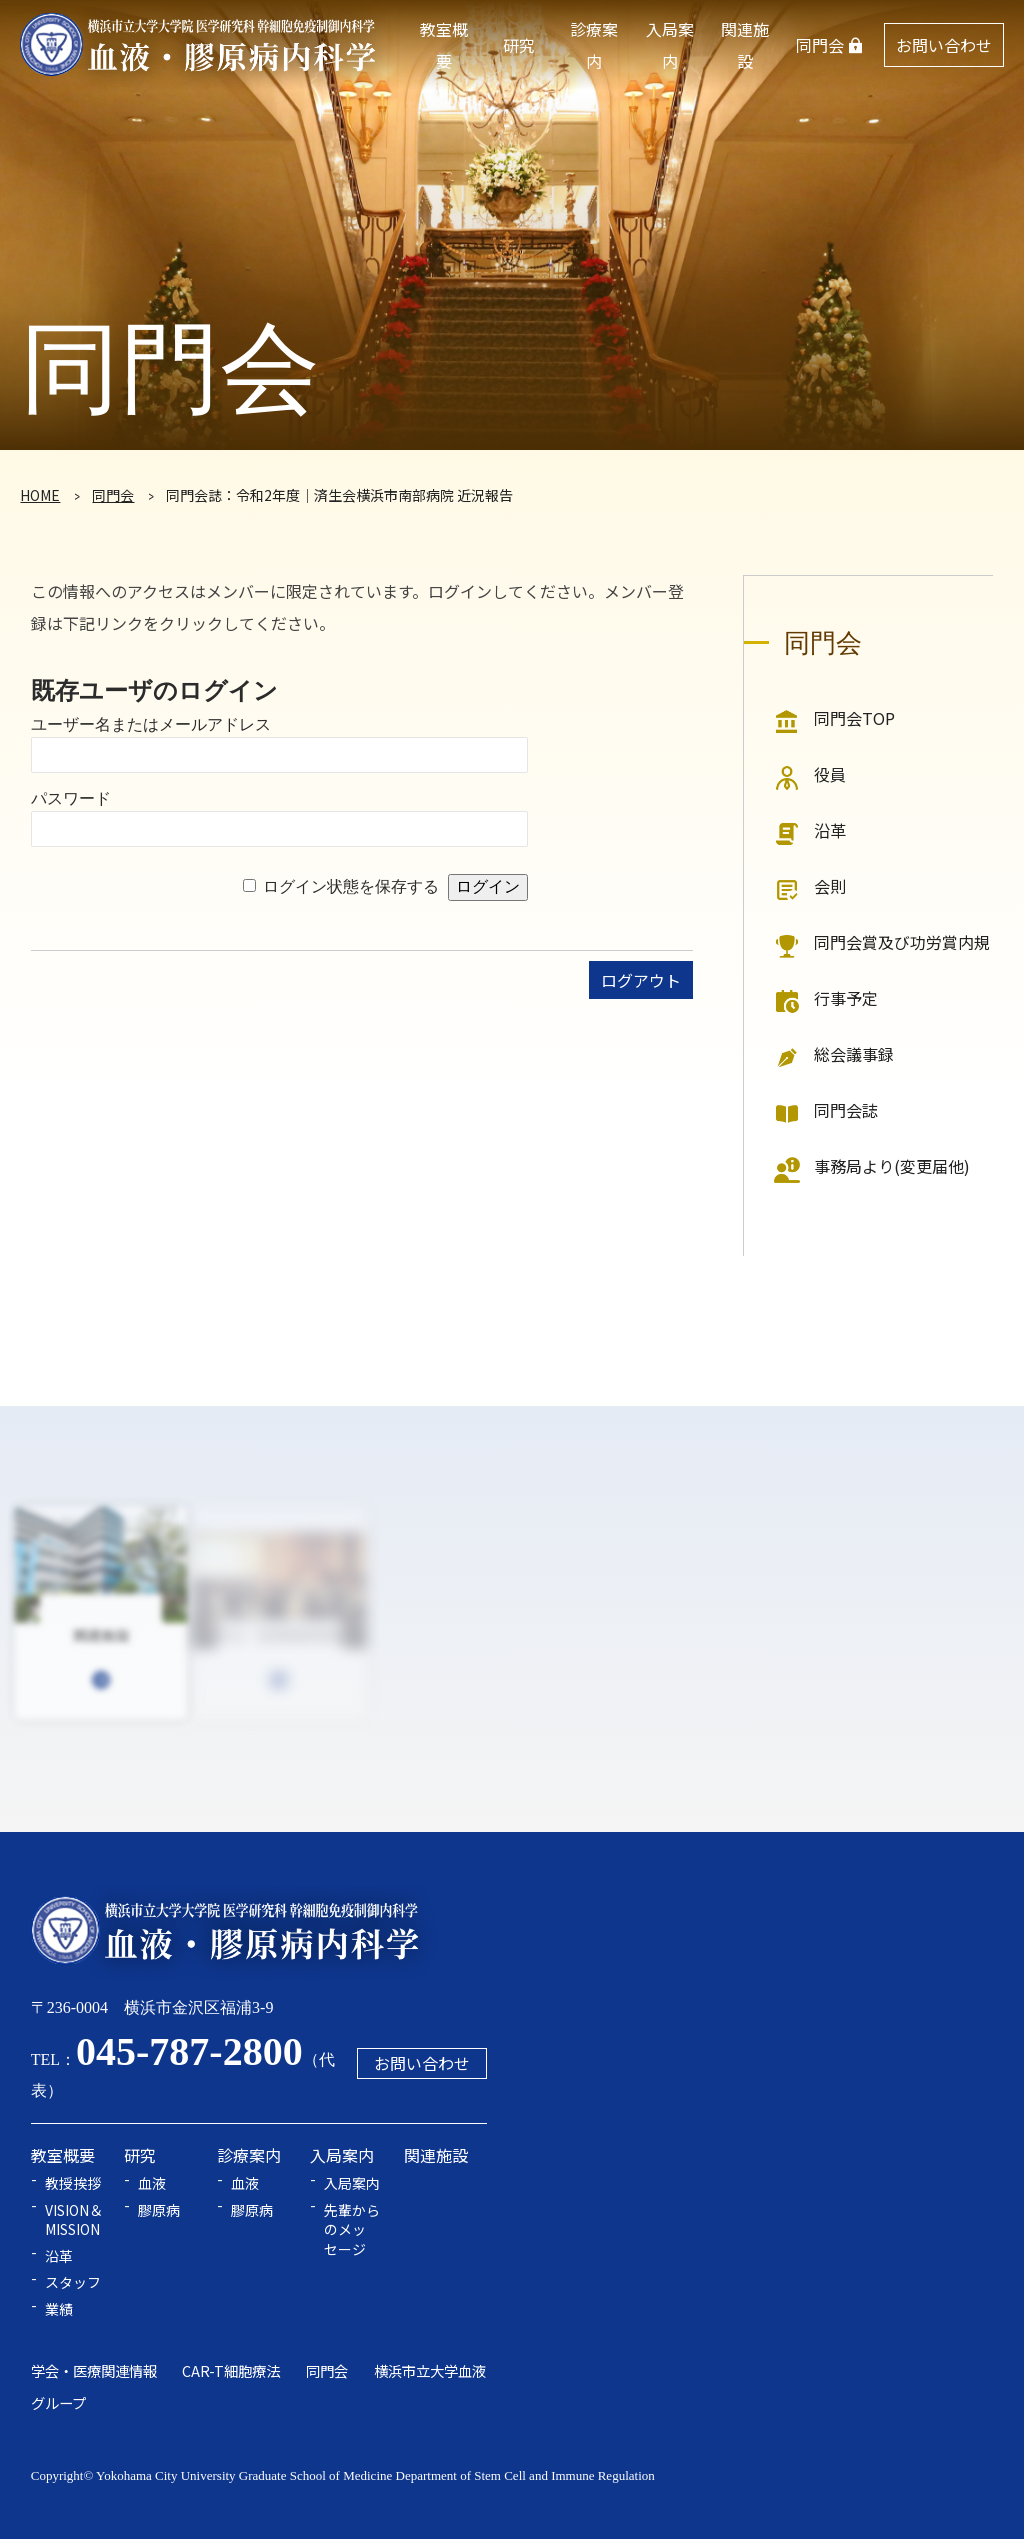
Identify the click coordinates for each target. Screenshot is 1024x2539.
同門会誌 (846, 1110)
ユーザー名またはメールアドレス (151, 724)
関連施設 (745, 45)
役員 (830, 774)
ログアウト (641, 980)
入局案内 (352, 2183)
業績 (59, 2309)
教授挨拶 (73, 2183)
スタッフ (73, 2282)
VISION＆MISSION (74, 2220)
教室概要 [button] (444, 45)
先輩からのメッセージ (352, 2230)
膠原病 (159, 2210)
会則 (830, 886)
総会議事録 (854, 1054)
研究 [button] (519, 45)
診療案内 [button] (594, 45)
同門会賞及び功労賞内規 (902, 942)
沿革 (830, 830)
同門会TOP (854, 718)
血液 (152, 2183)
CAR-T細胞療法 (231, 2370)
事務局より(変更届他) (892, 1166)
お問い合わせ (944, 45)
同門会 (820, 45)
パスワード (71, 798)
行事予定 (846, 998)
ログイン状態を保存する (351, 886)
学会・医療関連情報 (94, 2370)
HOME (40, 495)
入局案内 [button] (670, 45)
